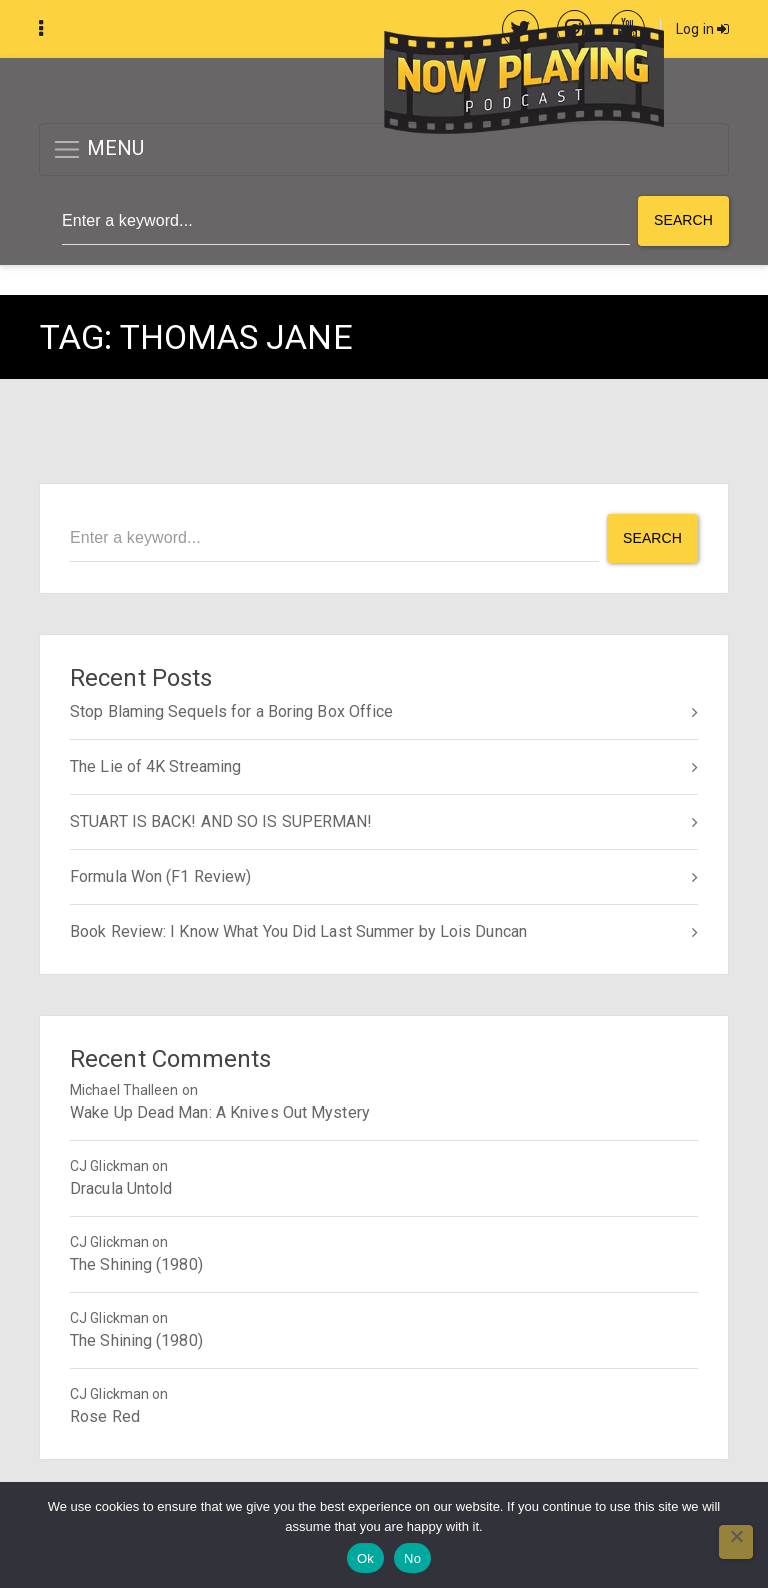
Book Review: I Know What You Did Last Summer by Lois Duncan (298, 931)
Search (683, 220)
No (412, 1558)
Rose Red (105, 1416)
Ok (365, 1558)
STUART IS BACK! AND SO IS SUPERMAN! (221, 821)
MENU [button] (98, 149)
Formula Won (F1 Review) (160, 876)
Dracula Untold (121, 1188)
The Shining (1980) (136, 1264)
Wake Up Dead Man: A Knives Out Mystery (220, 1112)
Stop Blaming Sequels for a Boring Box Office (231, 711)
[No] (736, 1542)
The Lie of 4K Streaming (155, 766)
